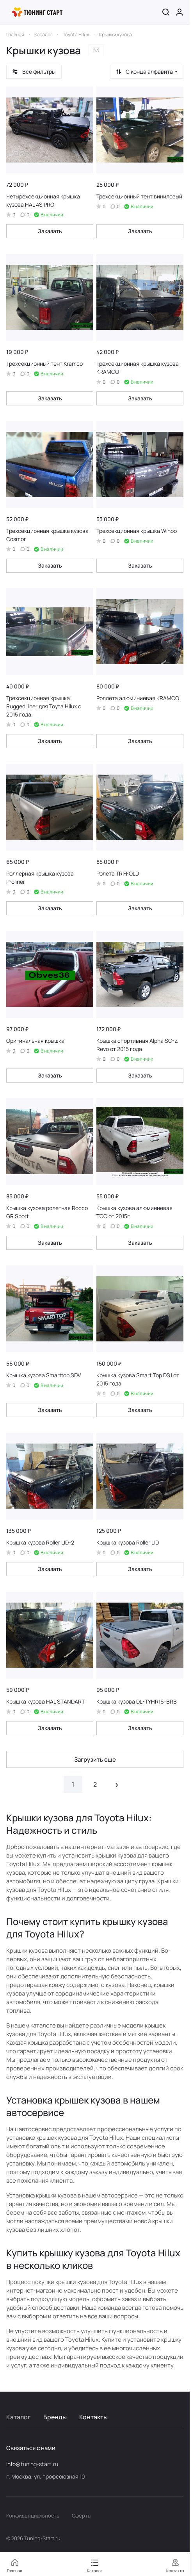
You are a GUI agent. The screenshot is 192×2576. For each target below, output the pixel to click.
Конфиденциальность (32, 2515)
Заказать (50, 231)
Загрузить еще (95, 1759)
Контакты (93, 2417)
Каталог (18, 2417)
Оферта (81, 2515)
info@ (13, 2464)
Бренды (55, 2417)
